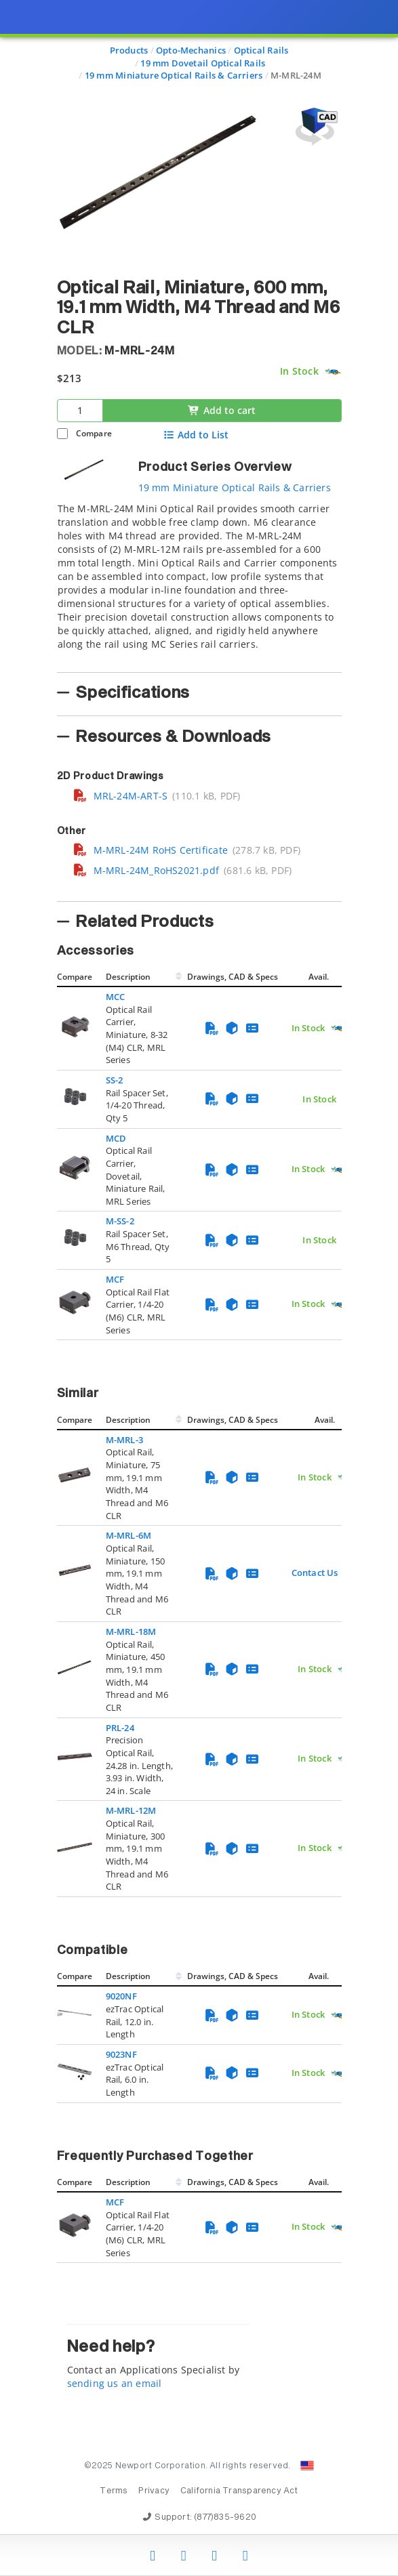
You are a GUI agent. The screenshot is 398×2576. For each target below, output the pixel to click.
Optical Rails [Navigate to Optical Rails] (261, 50)
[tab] (199, 583)
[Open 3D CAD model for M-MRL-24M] (314, 126)
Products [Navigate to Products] (129, 50)
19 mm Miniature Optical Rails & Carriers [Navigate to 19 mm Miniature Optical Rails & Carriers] (173, 75)
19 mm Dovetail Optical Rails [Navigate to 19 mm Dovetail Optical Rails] (202, 63)
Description (128, 976)
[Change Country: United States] (307, 2465)
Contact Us (315, 1572)
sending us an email (114, 2383)
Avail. (320, 976)
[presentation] (199, 1288)
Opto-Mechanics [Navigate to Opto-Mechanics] (191, 50)
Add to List (195, 435)
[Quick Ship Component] (332, 372)
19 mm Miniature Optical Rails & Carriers (234, 487)
